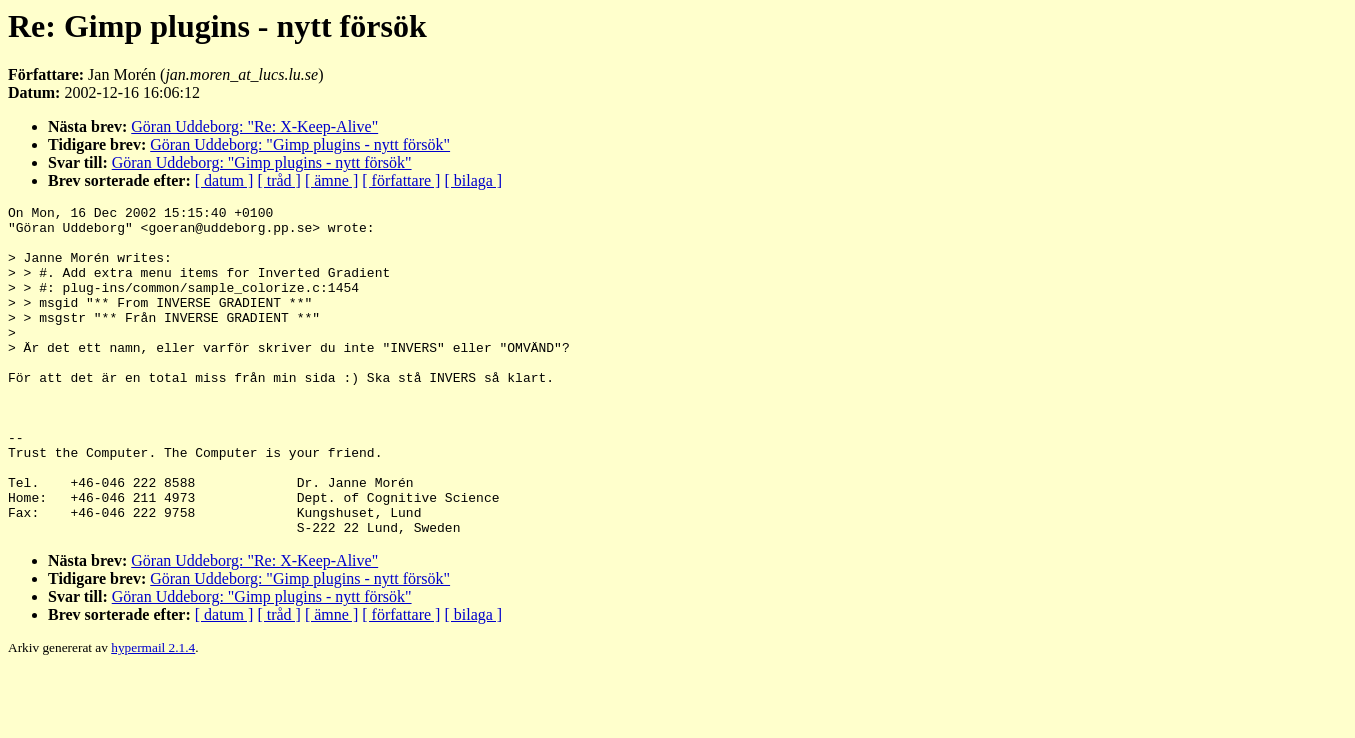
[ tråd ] (279, 180)
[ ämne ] (331, 180)
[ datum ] (224, 180)
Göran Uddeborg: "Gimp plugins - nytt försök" (300, 144)
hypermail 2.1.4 (153, 713)
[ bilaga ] (473, 180)
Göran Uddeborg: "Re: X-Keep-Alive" (254, 126)
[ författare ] (401, 180)
